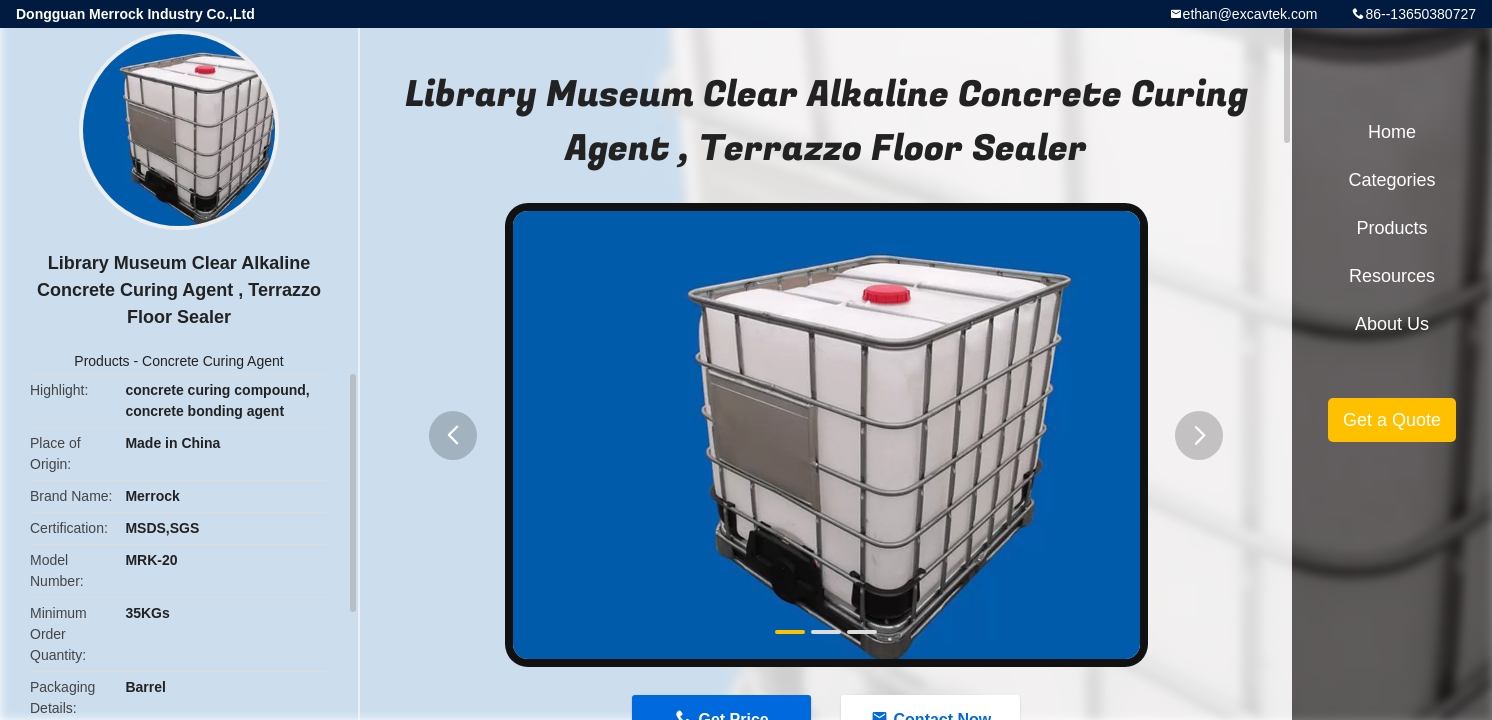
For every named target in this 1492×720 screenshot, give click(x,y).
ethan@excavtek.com (1250, 14)
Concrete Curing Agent (213, 361)
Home (1392, 132)
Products (101, 361)
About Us (1392, 324)
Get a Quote (1392, 420)
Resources (1392, 276)
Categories (1391, 180)
